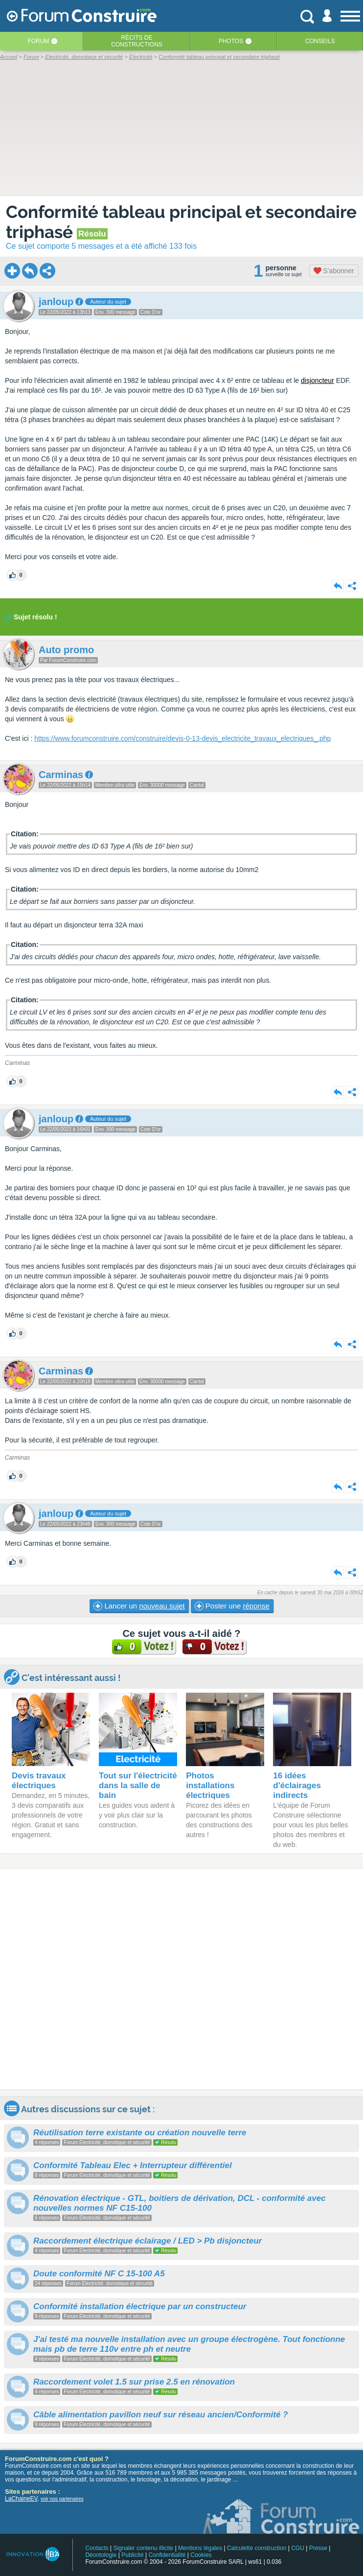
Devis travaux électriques (39, 1780)
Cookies (200, 2555)
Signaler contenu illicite (143, 2548)
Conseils (320, 41)
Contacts (96, 2548)
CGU (297, 2548)
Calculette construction (256, 2548)
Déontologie (100, 2555)
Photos (231, 41)
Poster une (232, 1606)
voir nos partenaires (62, 2499)
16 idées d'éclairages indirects (297, 1785)
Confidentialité (166, 2555)
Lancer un (138, 1606)
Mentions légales (200, 2548)
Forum (38, 41)
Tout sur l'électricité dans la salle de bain (138, 1785)
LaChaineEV (21, 2498)
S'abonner (334, 271)
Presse (318, 2548)
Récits (136, 41)
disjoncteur (317, 380)
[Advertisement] (181, 1978)
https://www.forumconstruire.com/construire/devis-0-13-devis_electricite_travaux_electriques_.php (182, 738)
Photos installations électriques (210, 1785)
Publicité (132, 2555)
